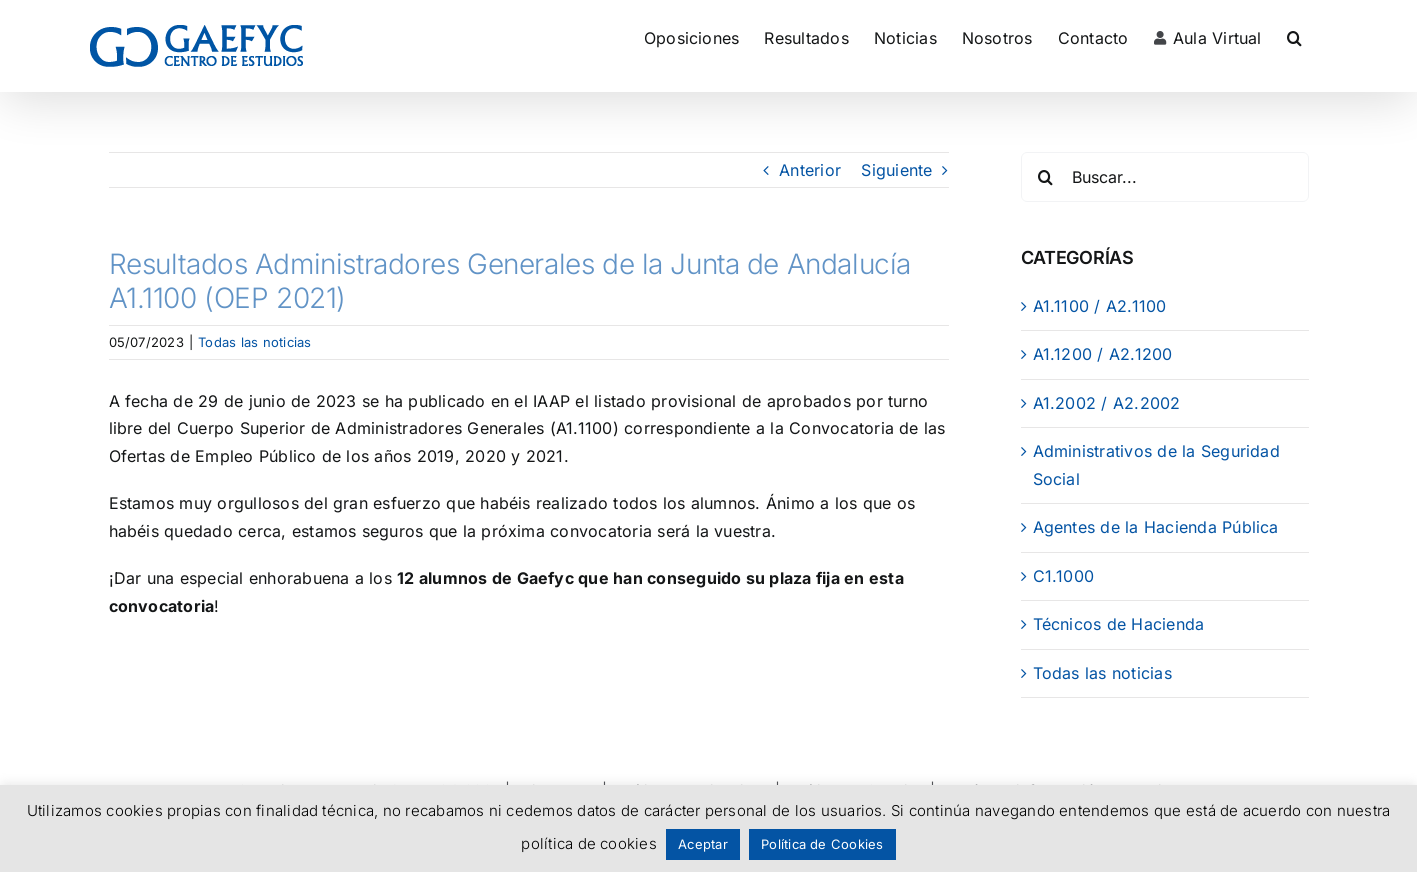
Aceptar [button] (703, 844)
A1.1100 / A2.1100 (1100, 306)
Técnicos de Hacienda (1119, 624)
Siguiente (896, 170)
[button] (1294, 37)
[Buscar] (1046, 177)
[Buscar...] (1165, 177)
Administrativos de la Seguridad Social (1156, 465)
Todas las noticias (254, 342)
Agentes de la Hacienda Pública (1156, 527)
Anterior (810, 170)
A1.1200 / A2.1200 (1103, 354)
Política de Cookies (822, 844)
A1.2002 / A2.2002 (1107, 403)
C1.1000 (1064, 576)
